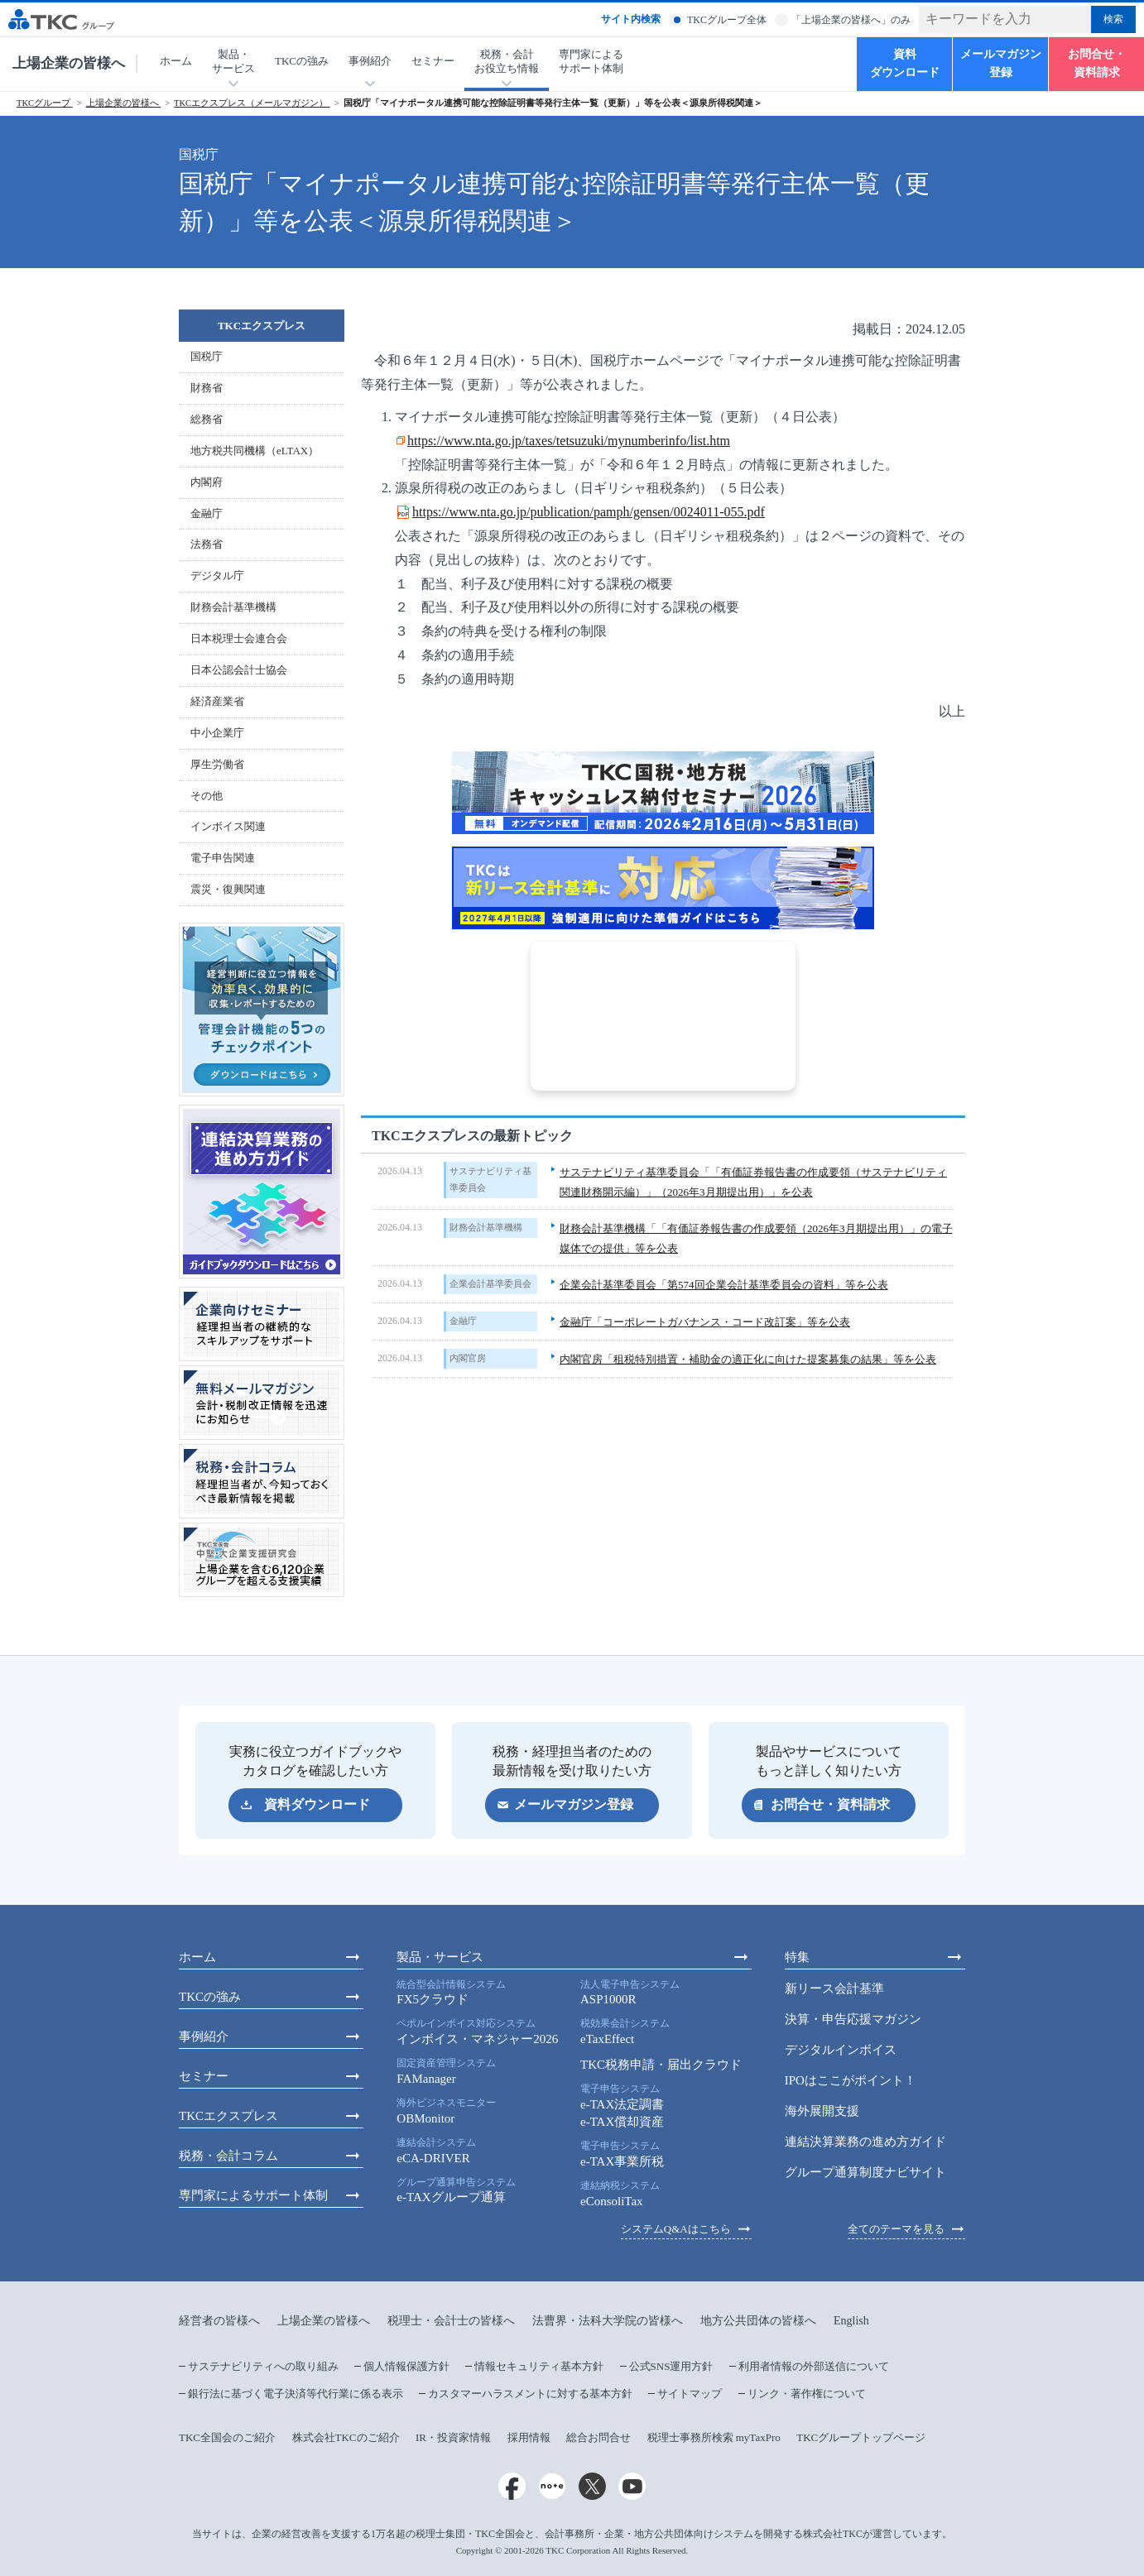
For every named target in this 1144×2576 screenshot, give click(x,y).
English (851, 2321)
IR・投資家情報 (453, 2437)
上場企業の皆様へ (68, 63)
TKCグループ (45, 103)
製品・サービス (440, 1957)
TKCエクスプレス (261, 325)
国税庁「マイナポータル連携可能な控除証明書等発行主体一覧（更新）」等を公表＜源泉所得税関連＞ (553, 103)
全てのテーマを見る (896, 2229)
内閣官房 (467, 1358)
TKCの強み (302, 61)
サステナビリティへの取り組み (263, 2366)
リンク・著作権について (806, 2393)
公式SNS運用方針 (671, 2366)
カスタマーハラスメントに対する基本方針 (530, 2393)
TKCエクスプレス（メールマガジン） (252, 103)
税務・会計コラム (228, 2155)
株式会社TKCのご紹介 (346, 2437)
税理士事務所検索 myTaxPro (714, 2437)
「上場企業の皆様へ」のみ (851, 20)
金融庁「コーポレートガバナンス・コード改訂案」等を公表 (705, 1322)
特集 (797, 1957)
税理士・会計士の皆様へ (451, 2321)
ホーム (176, 61)
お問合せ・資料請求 (1097, 63)
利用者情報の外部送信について (813, 2366)
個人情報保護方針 (406, 2366)
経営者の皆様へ (219, 2321)
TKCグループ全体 (727, 20)
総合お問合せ (598, 2437)
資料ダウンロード (905, 63)
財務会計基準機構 (485, 1227)
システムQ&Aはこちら (676, 2229)
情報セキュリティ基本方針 (538, 2366)
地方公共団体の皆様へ (758, 2321)
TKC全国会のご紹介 (227, 2437)
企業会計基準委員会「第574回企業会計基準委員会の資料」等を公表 (724, 1284)
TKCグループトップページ (860, 2437)
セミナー (432, 61)
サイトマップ (689, 2393)
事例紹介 (203, 2036)
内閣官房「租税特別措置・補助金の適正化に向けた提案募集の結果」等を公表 (748, 1359)
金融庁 (463, 1321)
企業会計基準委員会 (490, 1283)
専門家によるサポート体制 (591, 61)
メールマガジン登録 (1000, 63)
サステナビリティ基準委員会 (490, 1179)
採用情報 (528, 2437)
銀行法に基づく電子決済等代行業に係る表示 (295, 2393)
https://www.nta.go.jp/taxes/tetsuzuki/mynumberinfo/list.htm (568, 441)
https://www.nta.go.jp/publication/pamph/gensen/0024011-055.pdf (588, 512)
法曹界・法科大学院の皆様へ (607, 2321)
